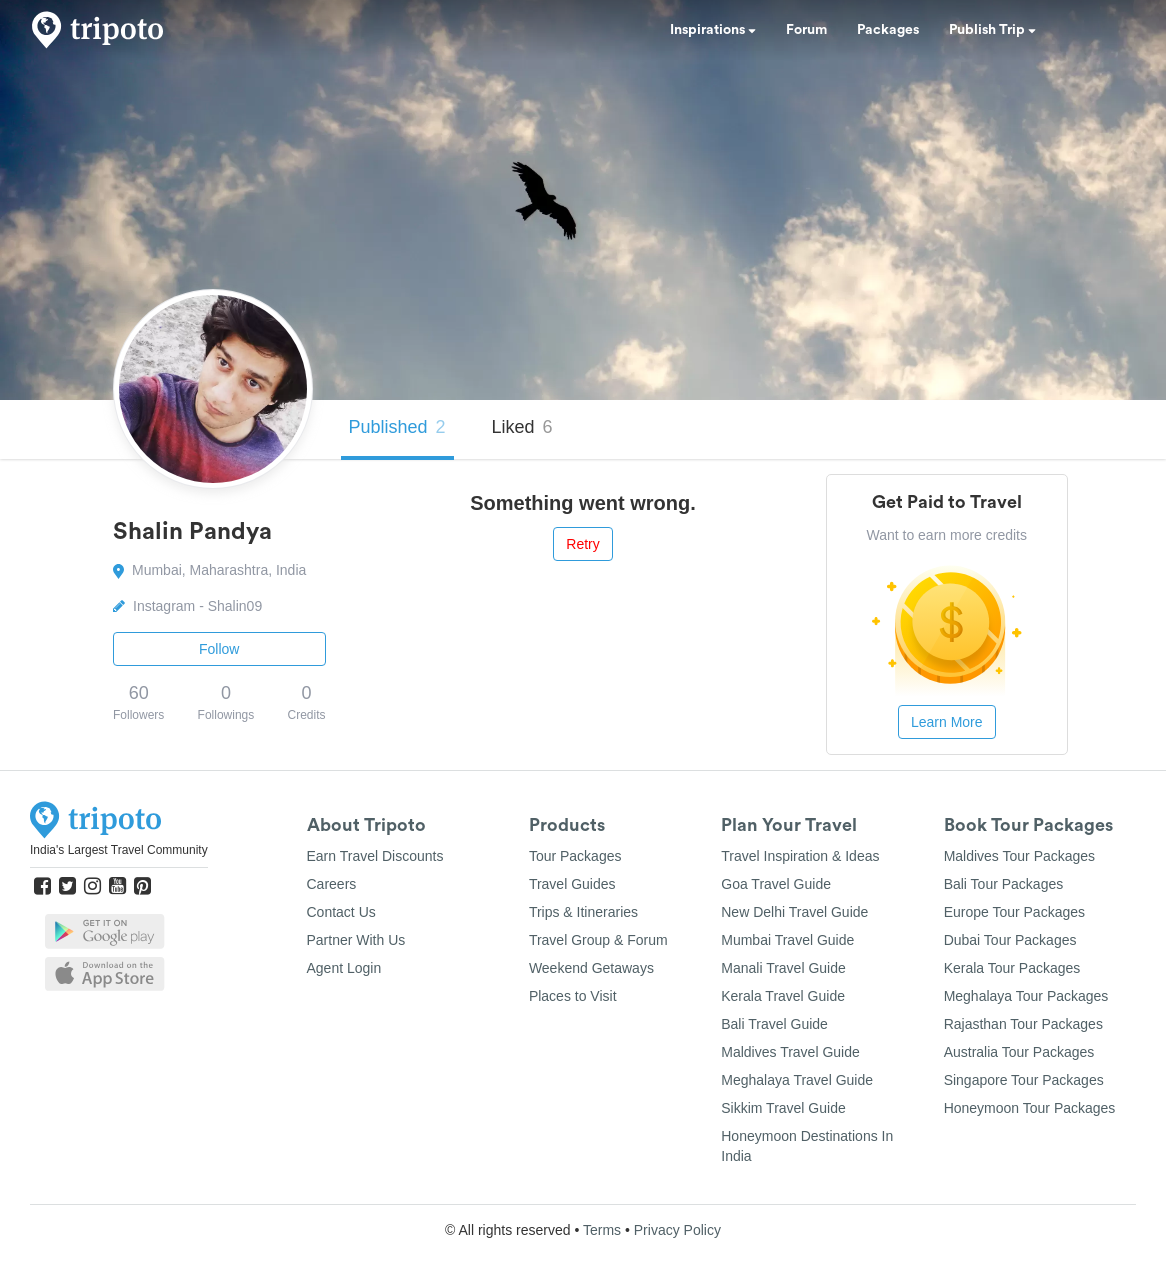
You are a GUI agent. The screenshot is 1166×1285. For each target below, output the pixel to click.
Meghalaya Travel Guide (797, 1080)
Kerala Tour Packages (1012, 968)
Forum (806, 30)
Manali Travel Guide (783, 968)
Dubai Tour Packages (1010, 940)
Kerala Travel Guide (783, 996)
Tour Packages (575, 856)
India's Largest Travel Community (119, 850)
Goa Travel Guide (776, 884)
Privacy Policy (677, 1230)
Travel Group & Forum (598, 940)
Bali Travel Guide (774, 1024)
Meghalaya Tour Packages (1026, 996)
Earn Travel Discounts (375, 856)
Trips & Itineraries (583, 912)
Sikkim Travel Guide (783, 1108)
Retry (582, 544)
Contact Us (341, 912)
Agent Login (344, 968)
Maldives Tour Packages (1019, 856)
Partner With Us (356, 940)
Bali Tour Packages (1004, 884)
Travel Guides (572, 884)
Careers (332, 884)
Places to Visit (573, 996)
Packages (888, 30)
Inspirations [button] (713, 30)
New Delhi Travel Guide (794, 912)
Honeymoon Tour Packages (1030, 1108)
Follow (219, 649)
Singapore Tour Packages (1024, 1080)
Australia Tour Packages (1019, 1052)
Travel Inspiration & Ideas (800, 856)
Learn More (947, 722)
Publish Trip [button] (992, 30)
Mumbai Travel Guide (787, 940)
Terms (602, 1230)
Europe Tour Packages (1014, 912)
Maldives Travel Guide (790, 1052)
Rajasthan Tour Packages (1023, 1024)
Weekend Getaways (591, 968)
